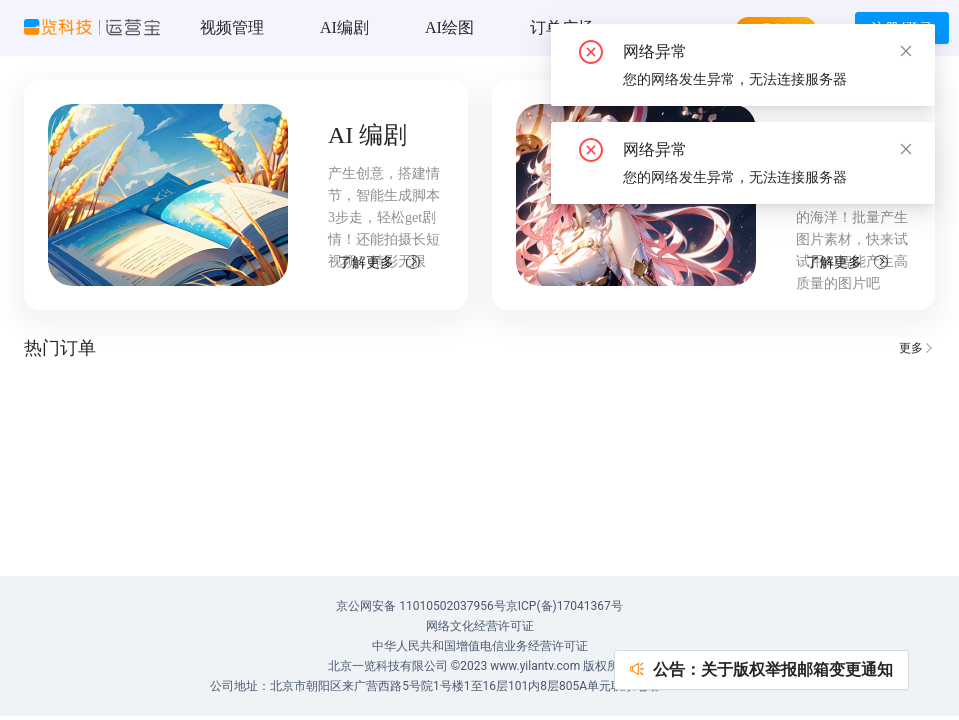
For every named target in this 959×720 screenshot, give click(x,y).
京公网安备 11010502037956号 (420, 606)
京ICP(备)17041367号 (564, 606)
